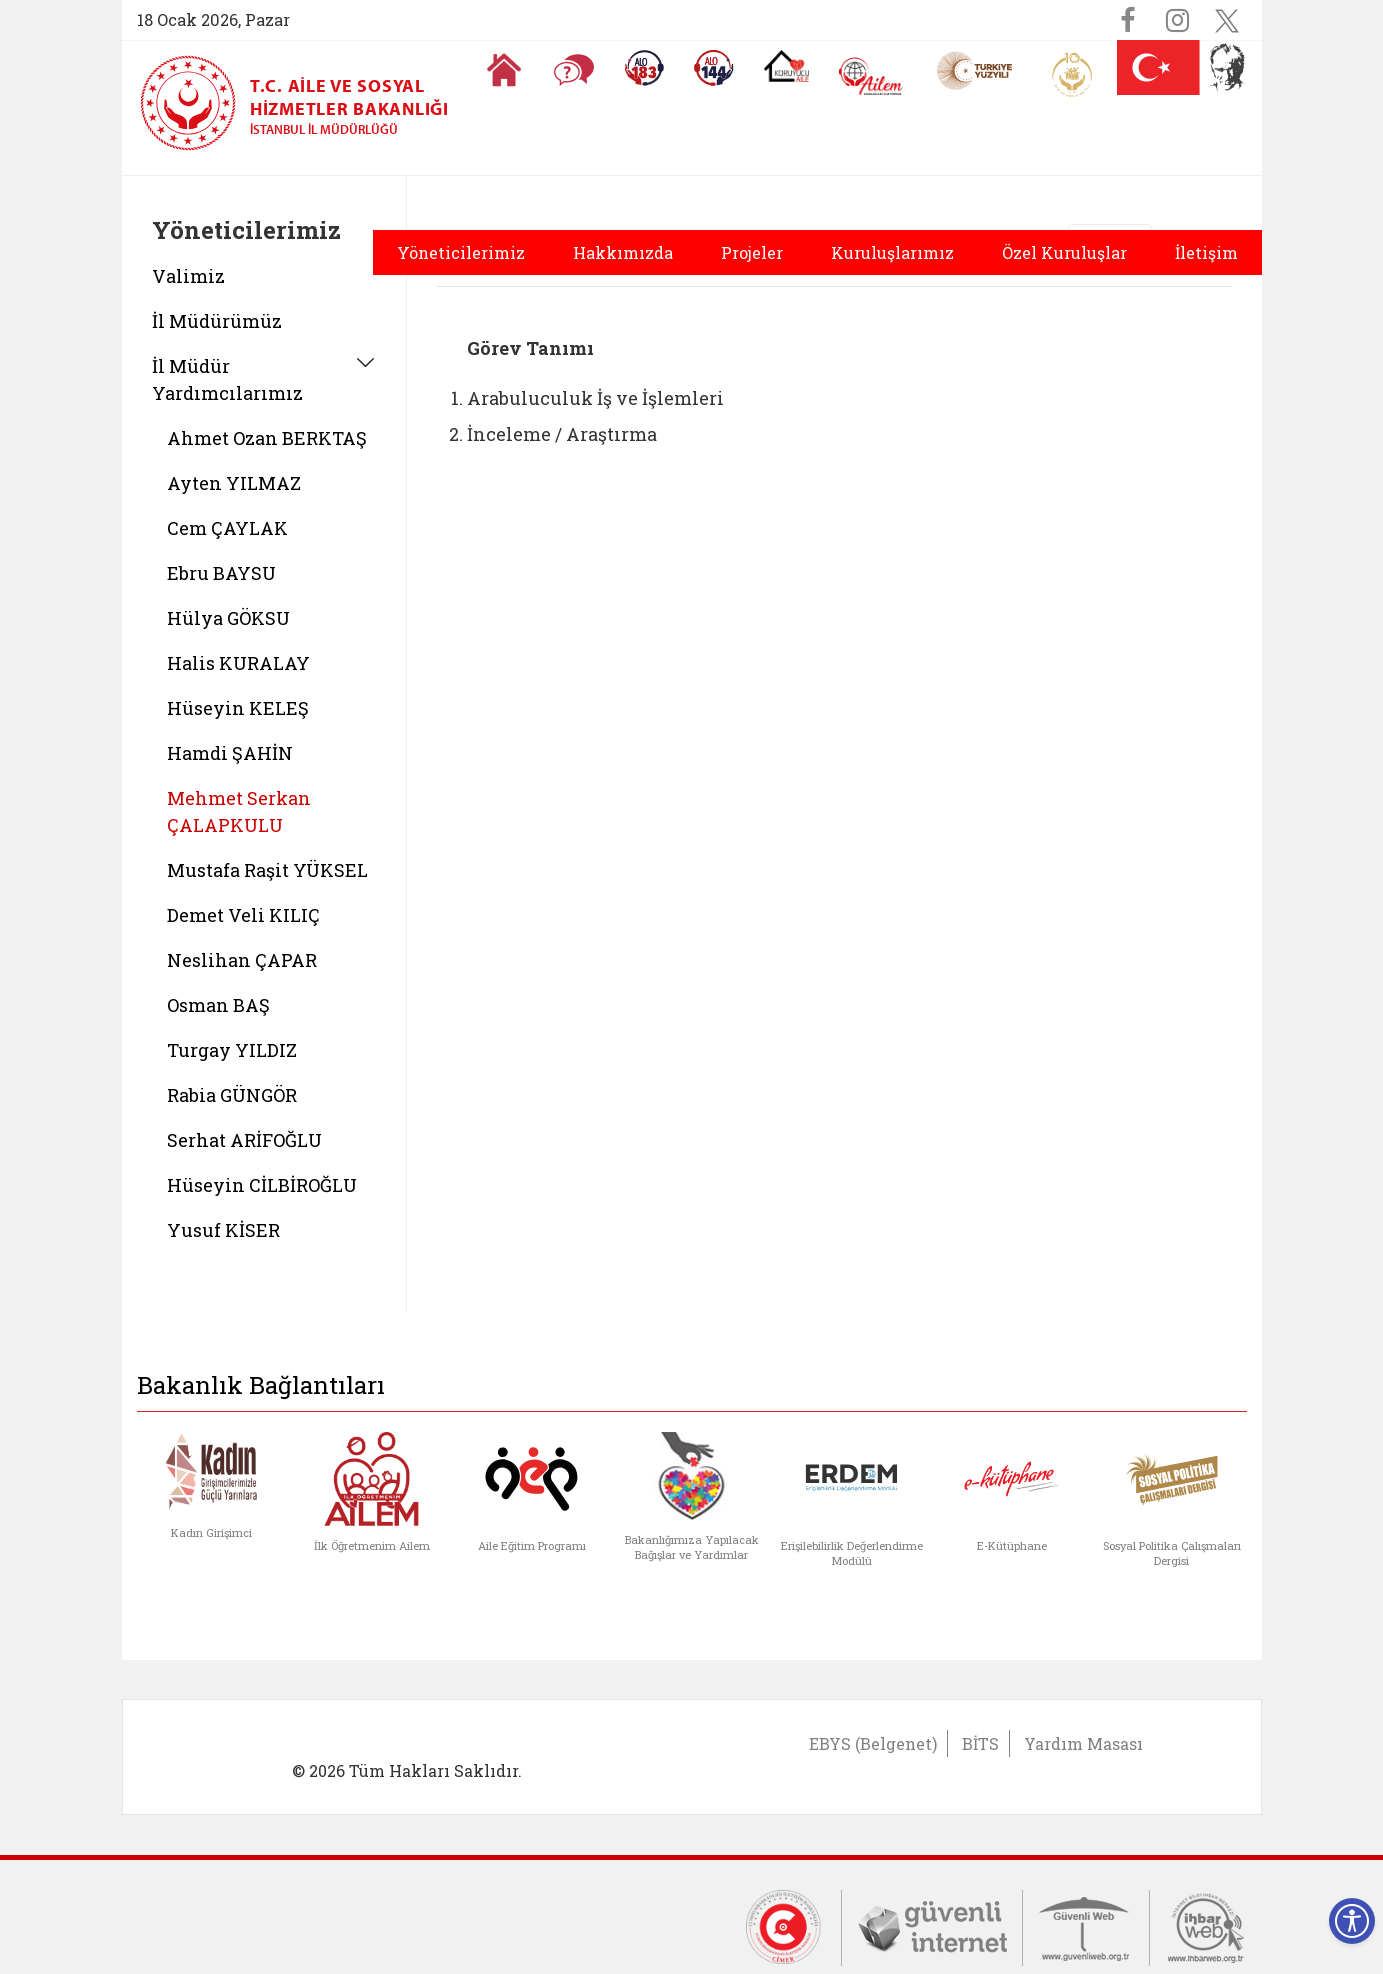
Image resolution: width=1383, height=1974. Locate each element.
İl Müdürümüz (217, 321)
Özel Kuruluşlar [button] (1064, 252)
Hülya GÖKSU (228, 618)
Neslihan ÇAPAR (242, 960)
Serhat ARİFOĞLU (244, 1140)
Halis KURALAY (238, 663)
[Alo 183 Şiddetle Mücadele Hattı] (644, 68)
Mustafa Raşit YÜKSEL (267, 870)
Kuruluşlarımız (892, 252)
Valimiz (188, 276)
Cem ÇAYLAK (227, 528)
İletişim (1206, 252)
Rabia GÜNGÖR (232, 1095)
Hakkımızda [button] (623, 252)
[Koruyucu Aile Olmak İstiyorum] (786, 66)
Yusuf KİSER (223, 1230)
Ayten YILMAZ (234, 483)
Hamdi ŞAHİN (230, 753)
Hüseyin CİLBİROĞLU (262, 1185)
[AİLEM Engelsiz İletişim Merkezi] (871, 76)
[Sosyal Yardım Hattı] (714, 68)
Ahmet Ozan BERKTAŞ (267, 438)
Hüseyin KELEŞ (238, 708)
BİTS (980, 1743)
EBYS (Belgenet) (873, 1743)
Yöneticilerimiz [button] (461, 252)
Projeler (752, 252)
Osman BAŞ (218, 1005)
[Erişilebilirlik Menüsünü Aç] (1352, 1921)
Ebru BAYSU (221, 573)
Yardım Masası (1083, 1743)
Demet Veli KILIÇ (243, 915)
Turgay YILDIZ (232, 1050)
